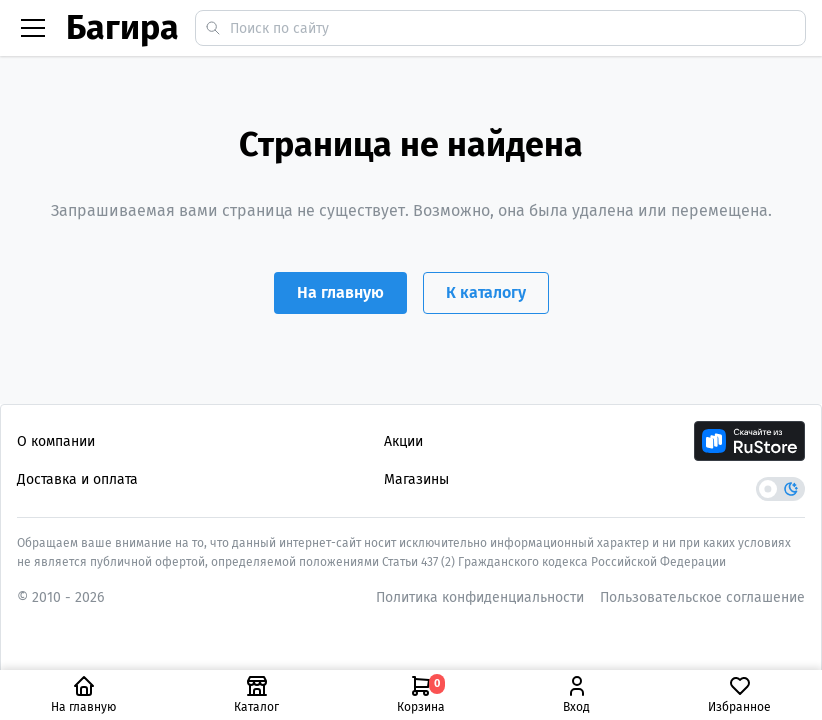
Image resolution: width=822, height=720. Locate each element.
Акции (403, 441)
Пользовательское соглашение (702, 597)
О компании (56, 441)
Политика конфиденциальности (480, 597)
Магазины (416, 479)
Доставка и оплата (77, 479)
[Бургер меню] (33, 28)
